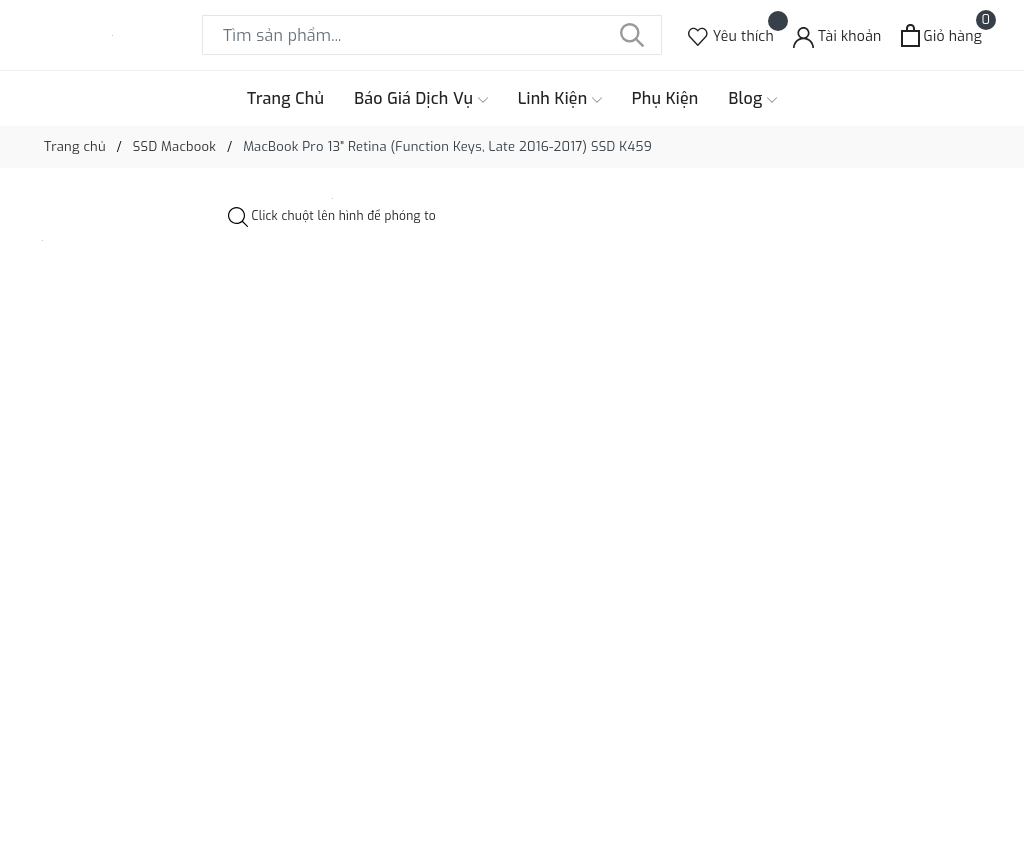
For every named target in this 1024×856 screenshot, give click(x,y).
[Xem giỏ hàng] (941, 35)
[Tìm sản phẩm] (432, 35)
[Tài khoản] (837, 35)
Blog (753, 99)
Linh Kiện (560, 99)
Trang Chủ (285, 98)
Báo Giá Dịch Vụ (421, 99)
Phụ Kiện (665, 98)
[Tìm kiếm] (632, 35)
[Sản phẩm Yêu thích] (731, 35)
